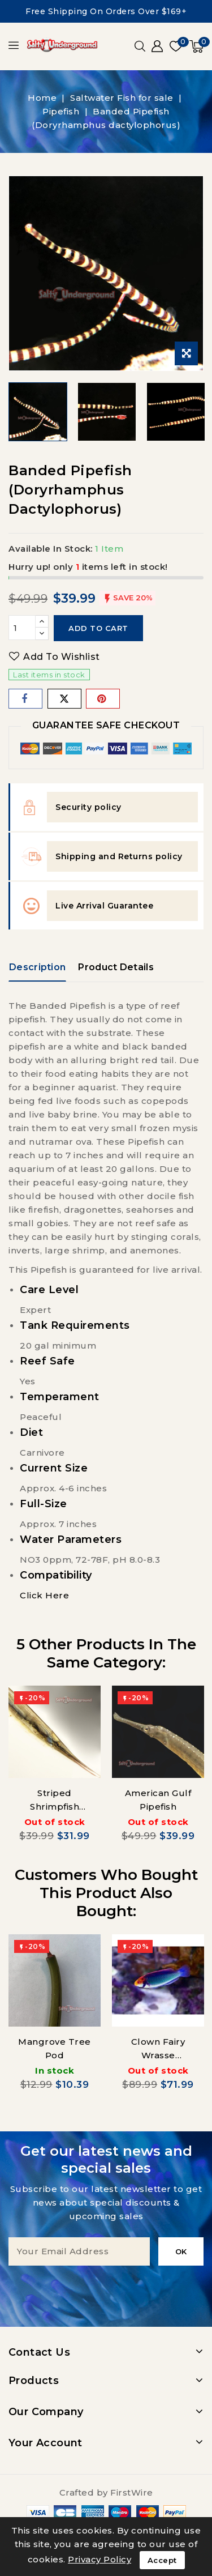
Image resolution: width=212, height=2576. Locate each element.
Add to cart (98, 628)
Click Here (44, 1595)
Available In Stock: (50, 548)
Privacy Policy (99, 2559)
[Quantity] (22, 627)
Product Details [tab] (116, 967)
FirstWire (131, 2492)
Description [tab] (37, 967)
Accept (162, 2560)
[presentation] (106, 2288)
